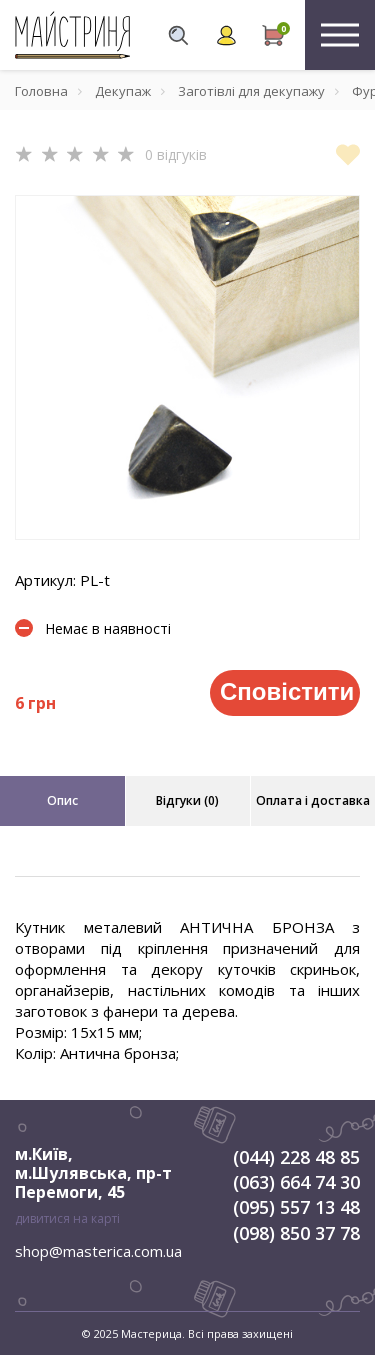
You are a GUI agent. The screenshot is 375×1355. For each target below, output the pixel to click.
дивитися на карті (67, 1218)
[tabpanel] (187, 367)
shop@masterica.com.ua (98, 1251)
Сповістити (287, 691)
